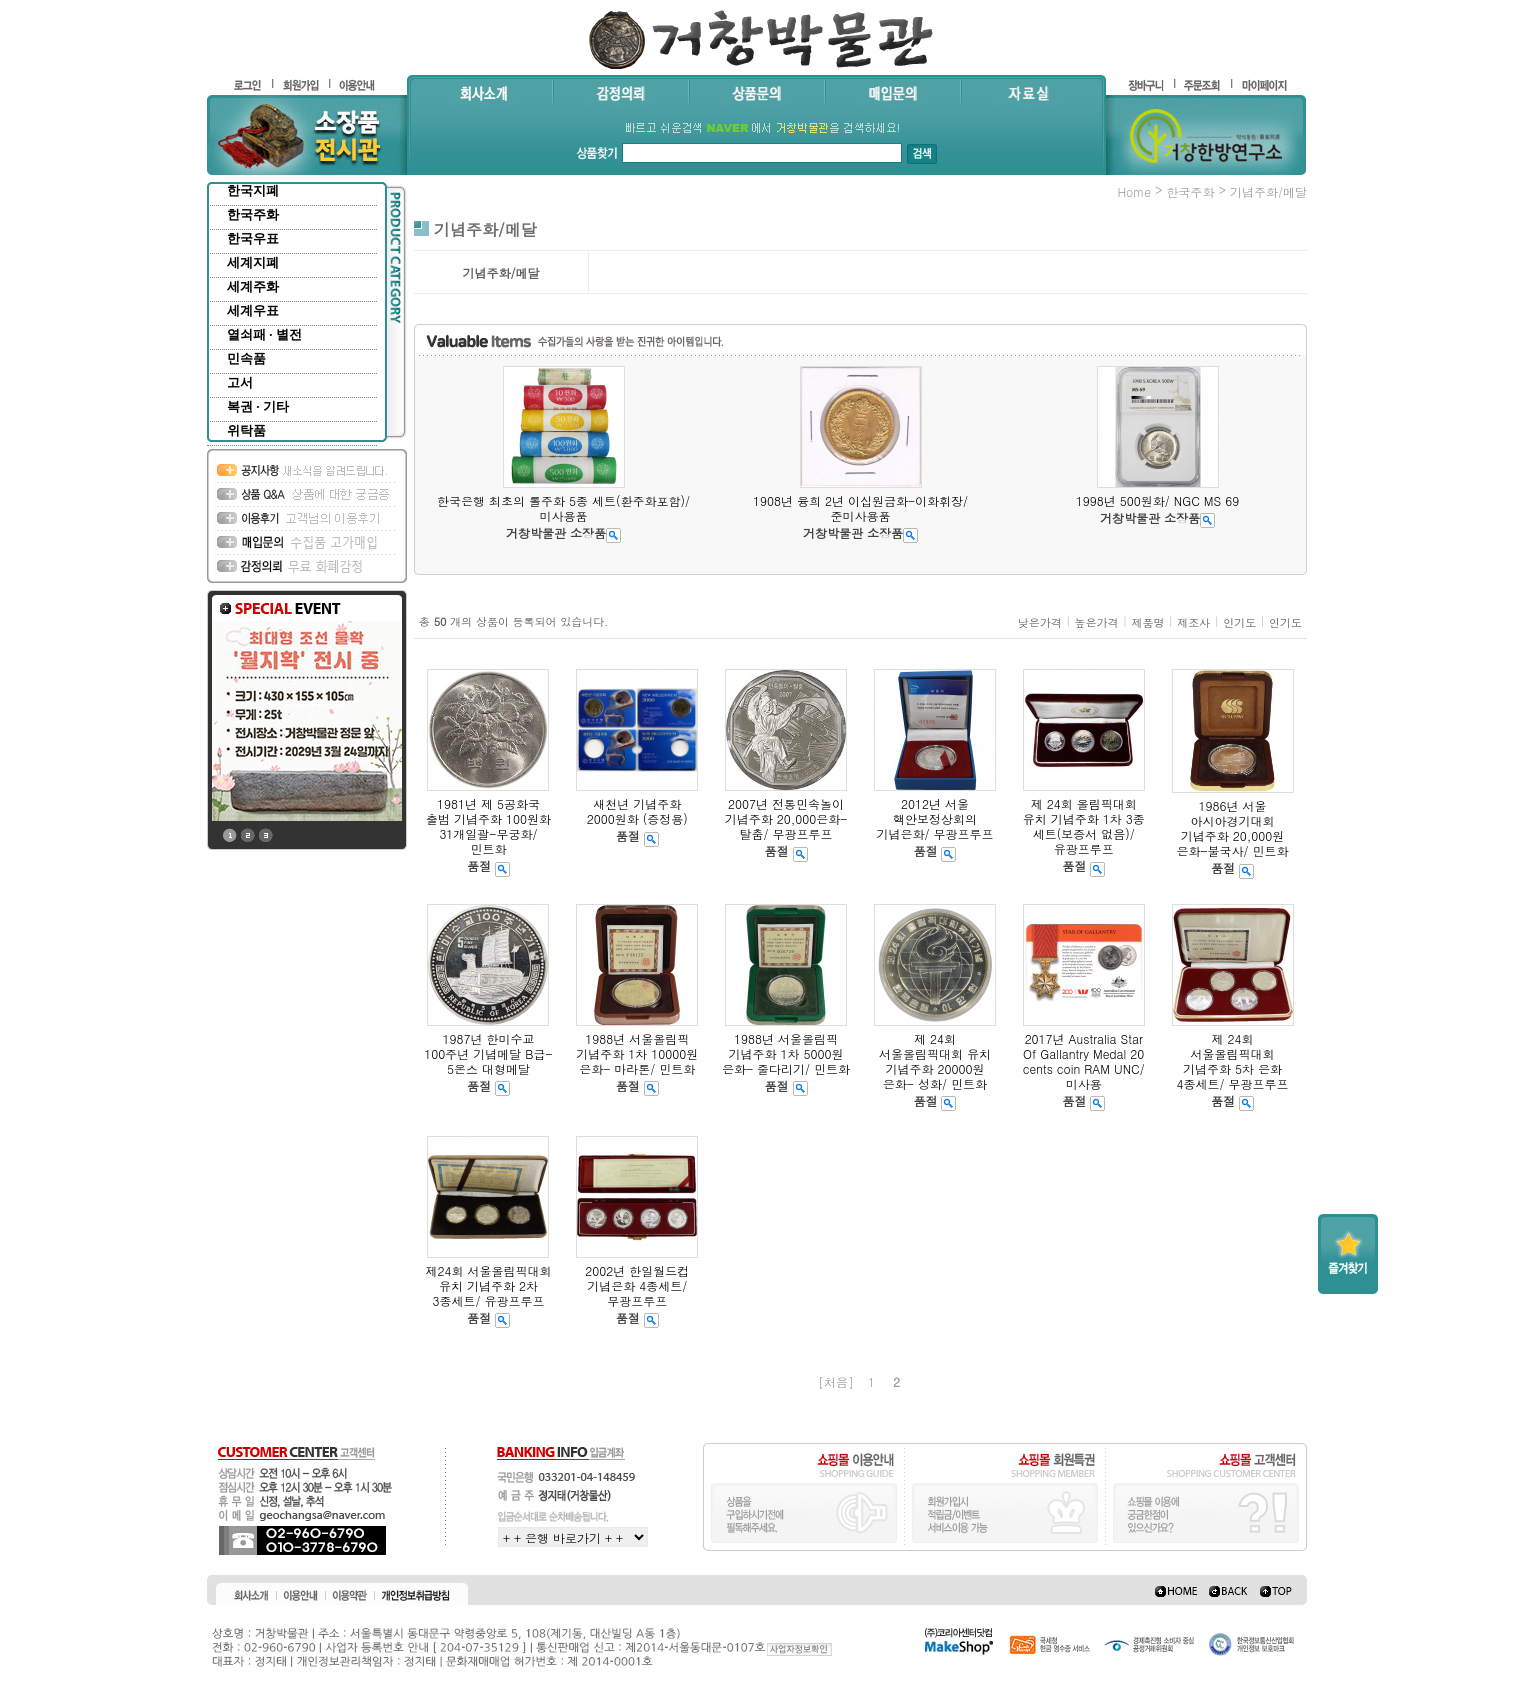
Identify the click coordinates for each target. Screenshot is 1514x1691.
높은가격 (1097, 622)
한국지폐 (253, 190)
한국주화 (253, 214)
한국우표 (253, 238)
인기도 (1239, 622)
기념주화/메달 (1268, 191)
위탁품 (246, 430)
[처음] (836, 1381)
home (1134, 191)
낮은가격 (1040, 622)
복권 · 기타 (258, 406)
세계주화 (253, 286)
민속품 (246, 358)
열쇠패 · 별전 (264, 334)
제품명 (1147, 622)
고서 (240, 382)
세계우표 (253, 310)
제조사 (1193, 622)
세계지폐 (253, 262)
